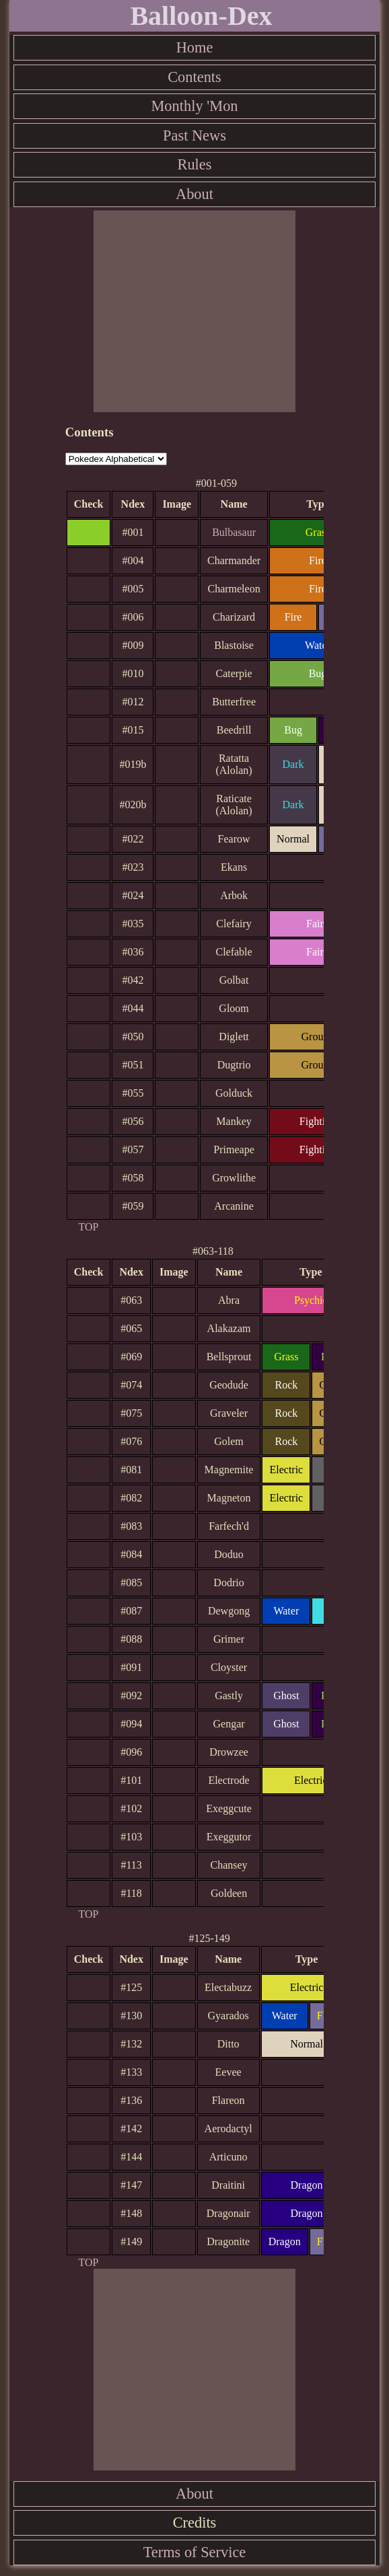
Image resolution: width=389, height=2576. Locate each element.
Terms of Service (194, 2552)
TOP (89, 1227)
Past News (194, 135)
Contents (194, 77)
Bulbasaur (234, 532)
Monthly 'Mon (194, 105)
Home (194, 47)
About (194, 194)
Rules (194, 164)
